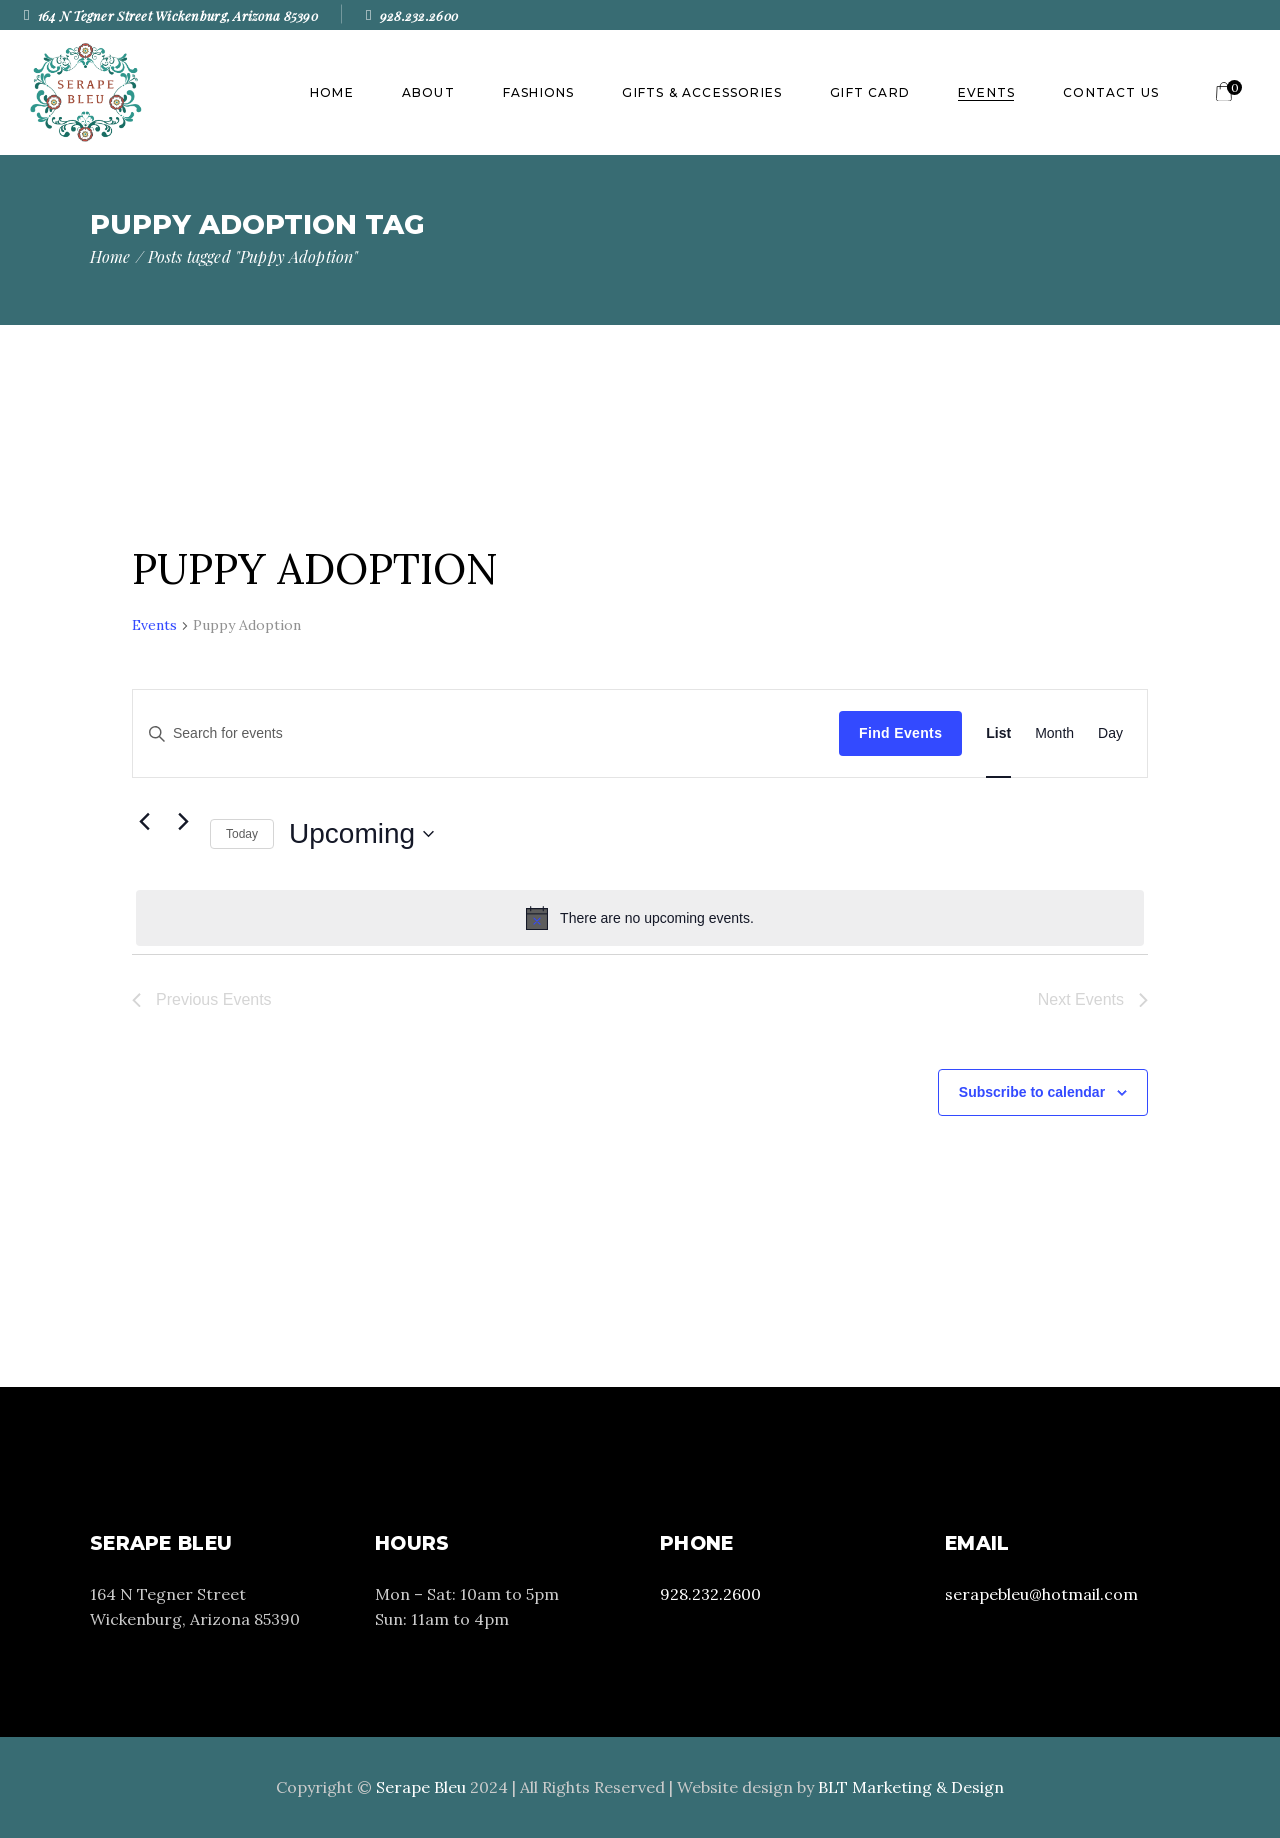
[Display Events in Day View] (1110, 733)
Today (242, 834)
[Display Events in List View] (998, 733)
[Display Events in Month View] (1054, 733)
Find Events (900, 733)
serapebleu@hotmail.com (1041, 1594)
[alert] (640, 918)
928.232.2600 (710, 1594)
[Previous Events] (144, 822)
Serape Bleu (421, 1787)
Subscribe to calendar (1032, 1092)
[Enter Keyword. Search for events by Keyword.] (486, 733)
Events (154, 625)
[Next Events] (183, 822)
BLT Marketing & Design (911, 1787)
